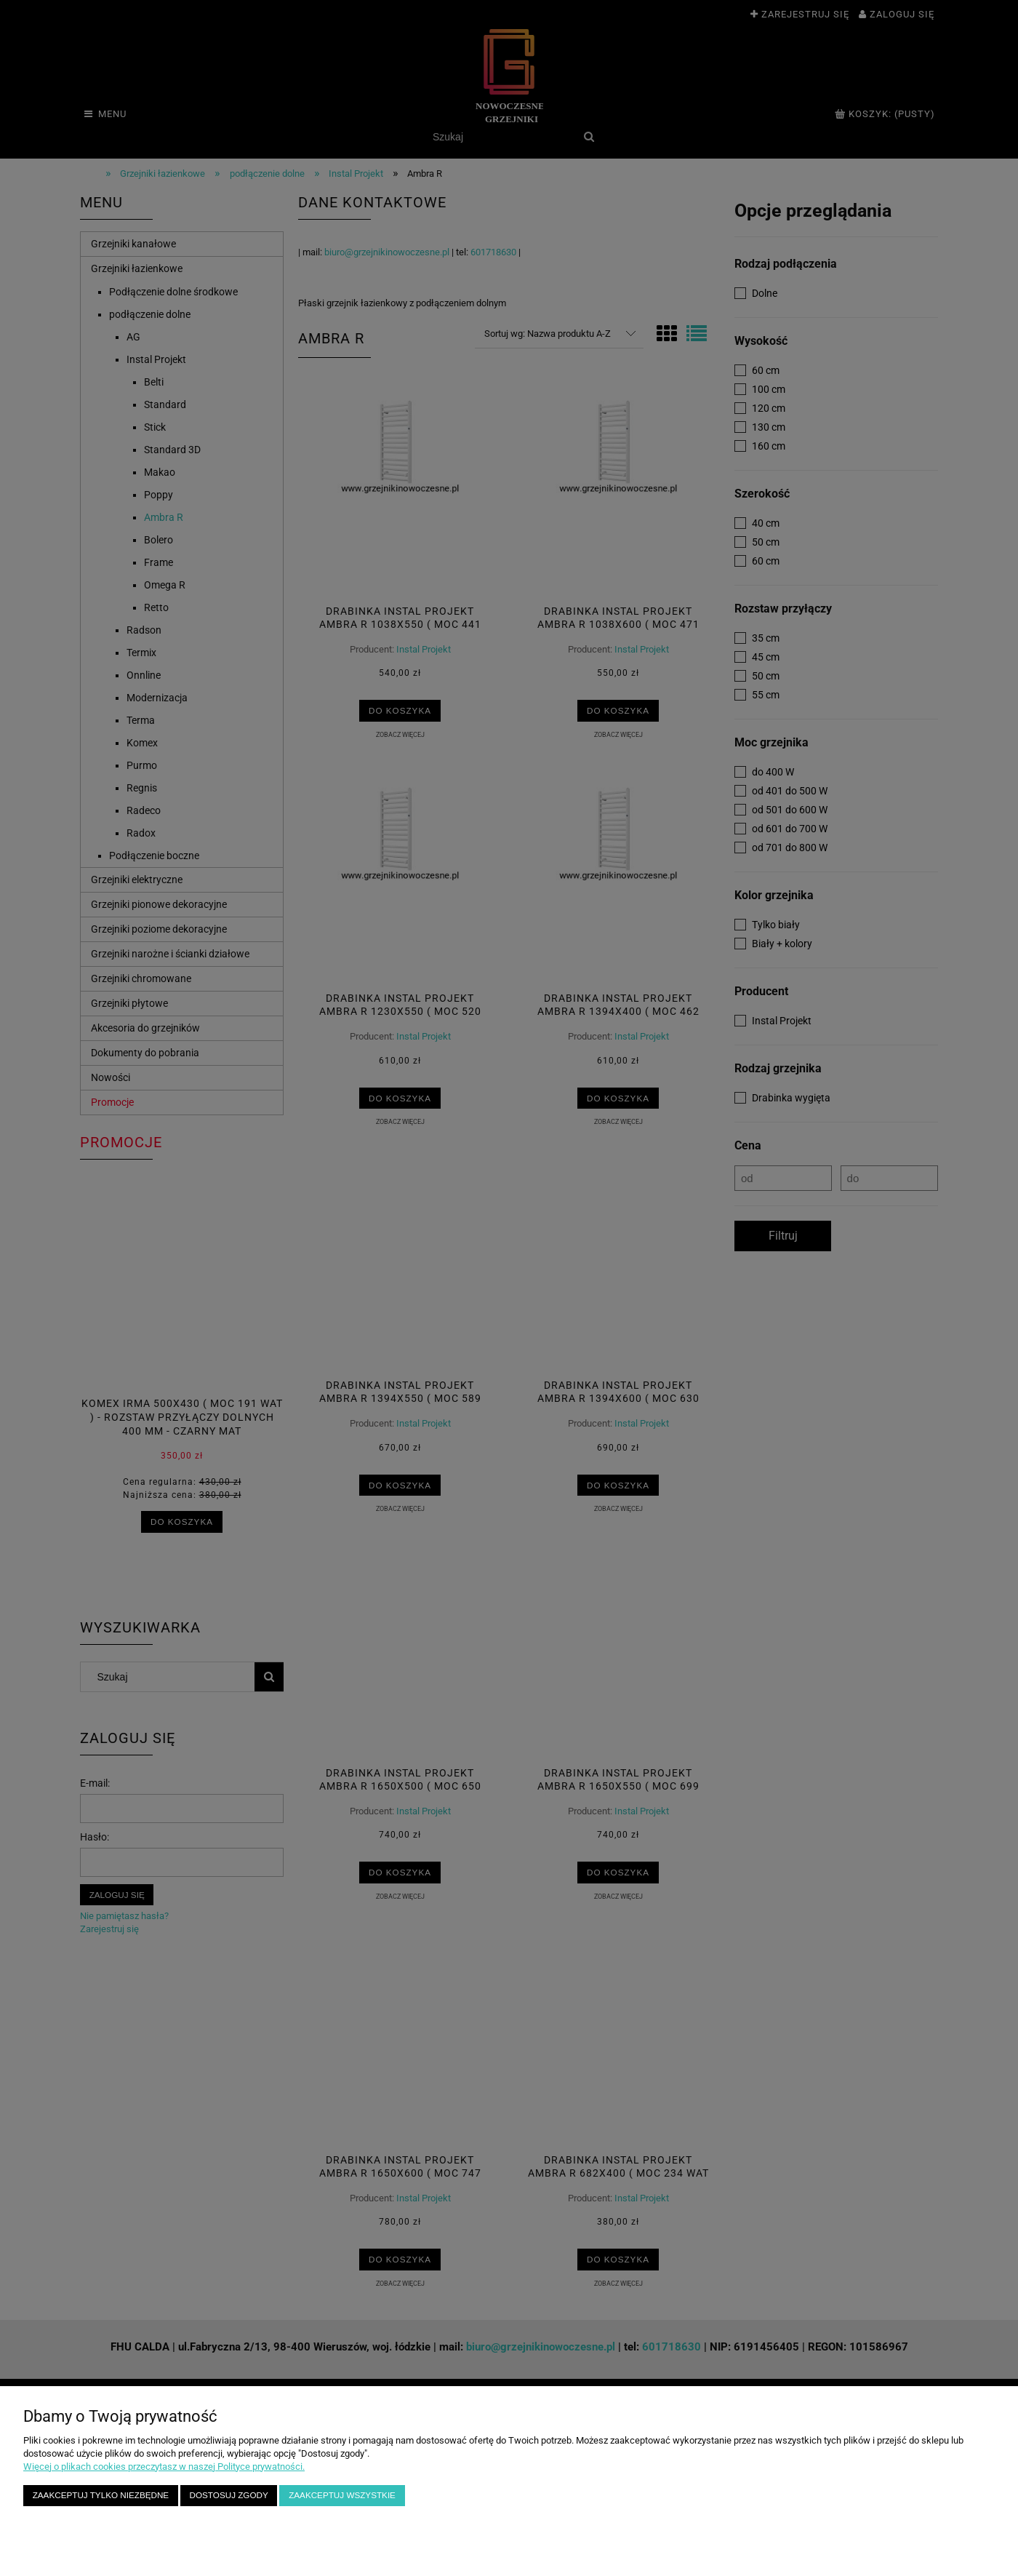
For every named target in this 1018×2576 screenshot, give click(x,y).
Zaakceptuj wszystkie (342, 2495)
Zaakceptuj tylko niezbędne (101, 2495)
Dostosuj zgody (229, 2495)
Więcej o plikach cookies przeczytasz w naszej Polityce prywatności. (164, 2466)
